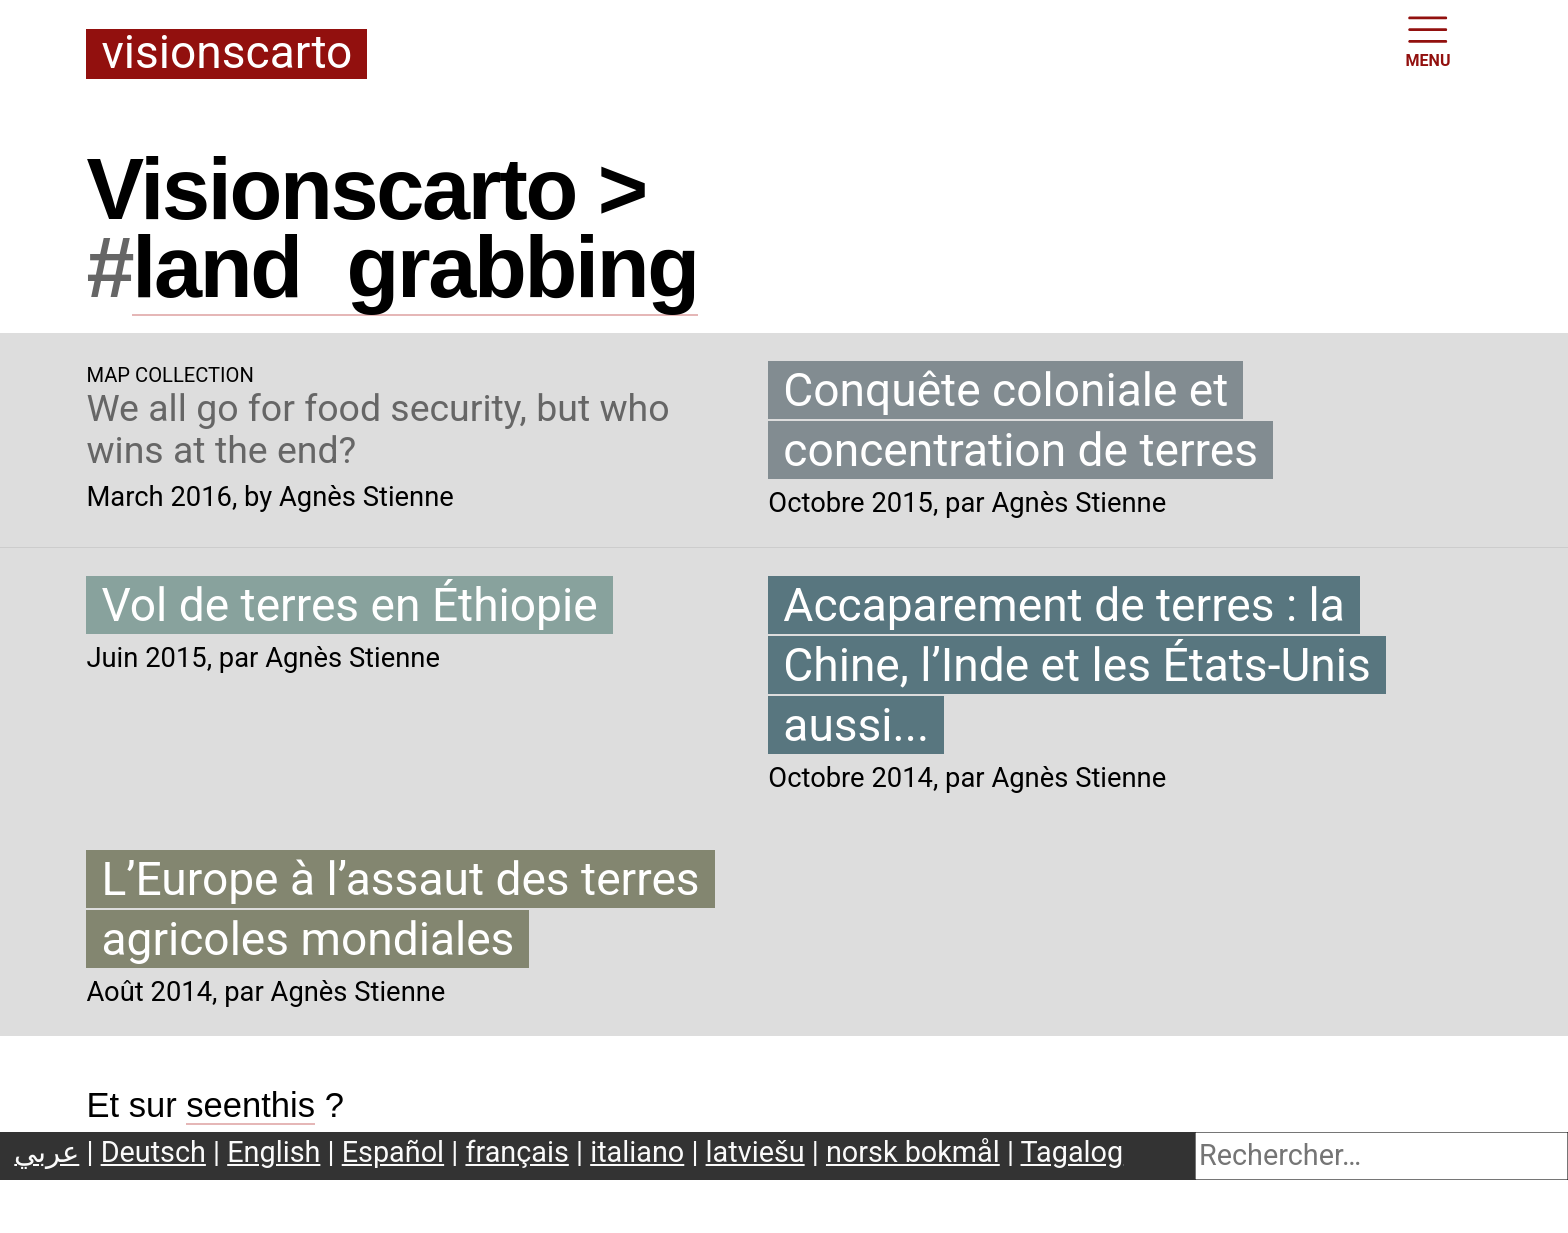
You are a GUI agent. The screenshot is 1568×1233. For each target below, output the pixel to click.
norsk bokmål (913, 1152)
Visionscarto (226, 54)
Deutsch (153, 1152)
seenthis (250, 1105)
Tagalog (1072, 1152)
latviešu (755, 1152)
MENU (1428, 40)
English (273, 1152)
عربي (46, 1152)
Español (393, 1152)
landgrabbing (415, 267)
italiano (637, 1152)
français (516, 1152)
